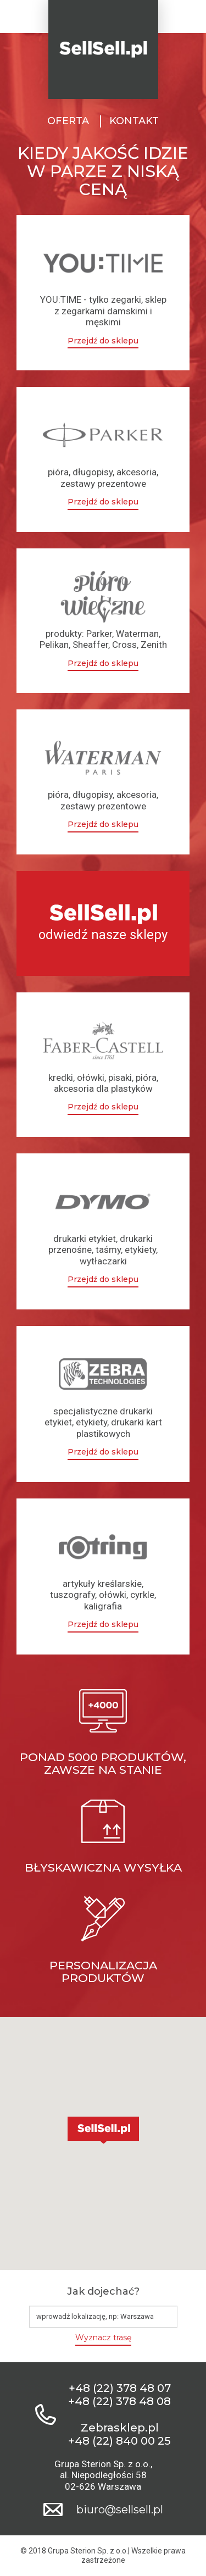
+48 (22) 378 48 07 (120, 2388)
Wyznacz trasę (103, 2337)
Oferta (68, 121)
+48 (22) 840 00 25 (119, 2440)
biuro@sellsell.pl (119, 2509)
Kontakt (134, 121)
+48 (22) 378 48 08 (119, 2401)
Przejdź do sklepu (103, 341)
